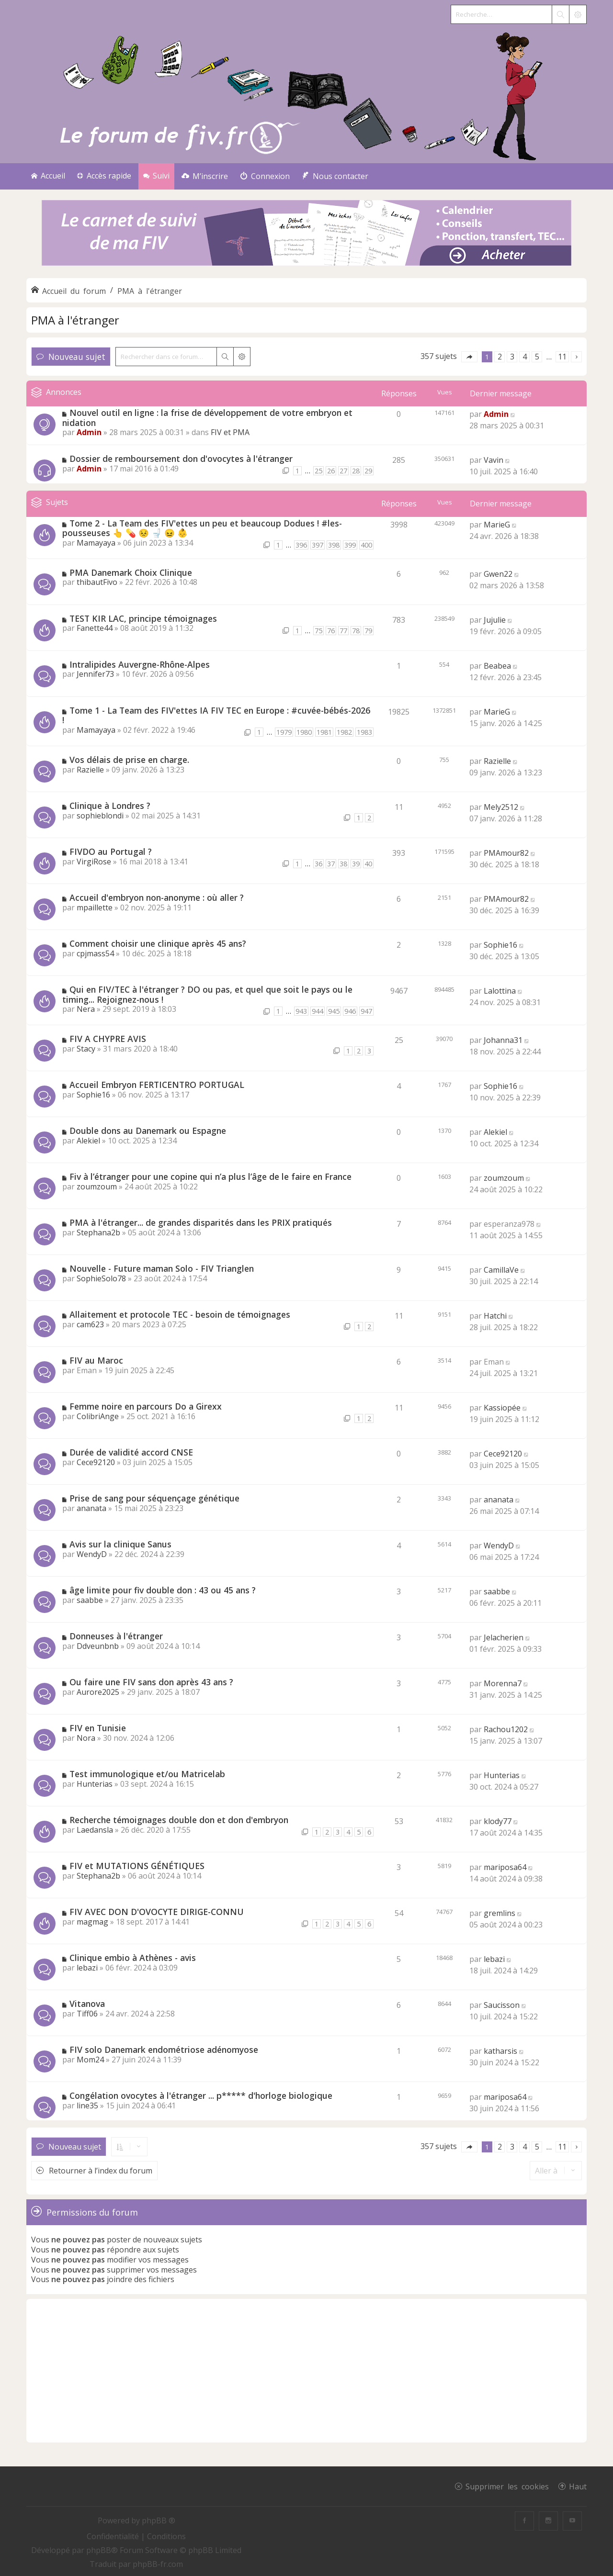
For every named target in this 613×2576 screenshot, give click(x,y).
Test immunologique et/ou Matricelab (147, 1774)
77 (343, 630)
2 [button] (500, 356)
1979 (284, 732)
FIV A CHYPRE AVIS (107, 1038)
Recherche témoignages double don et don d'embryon (178, 1820)
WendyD (92, 1554)
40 (368, 863)
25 (318, 470)
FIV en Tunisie (97, 1728)
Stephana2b (98, 1232)
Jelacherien (503, 1637)
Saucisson (502, 2005)
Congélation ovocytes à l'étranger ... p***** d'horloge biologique (200, 2095)
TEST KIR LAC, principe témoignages (143, 618)
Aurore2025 (98, 1692)
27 (343, 470)
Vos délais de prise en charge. (129, 759)
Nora (86, 1738)
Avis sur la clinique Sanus (120, 1544)
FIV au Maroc (96, 1360)
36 (318, 863)
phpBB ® (158, 2520)
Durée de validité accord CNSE (131, 1452)
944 (317, 1011)
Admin (89, 432)
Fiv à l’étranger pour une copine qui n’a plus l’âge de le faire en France (210, 1176)
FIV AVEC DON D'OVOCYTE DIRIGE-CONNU (156, 1911)
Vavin (493, 460)
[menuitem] (205, 176)
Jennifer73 (95, 674)
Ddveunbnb (98, 1646)
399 (350, 544)
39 (356, 863)
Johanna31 (503, 1040)
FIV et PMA (230, 432)
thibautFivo (97, 582)
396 (301, 544)
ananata (91, 1508)
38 (343, 863)
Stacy (86, 1048)
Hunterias (95, 1784)
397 (317, 544)
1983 (364, 732)
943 (301, 1011)
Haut (578, 2486)
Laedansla (95, 1830)
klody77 (497, 1821)
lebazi (87, 1967)
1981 (324, 732)
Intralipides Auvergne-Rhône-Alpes (139, 664)
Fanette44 (95, 628)
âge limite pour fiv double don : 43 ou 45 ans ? (162, 1590)
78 (356, 630)
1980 (304, 732)
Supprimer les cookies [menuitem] (507, 2486)
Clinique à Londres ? (109, 805)
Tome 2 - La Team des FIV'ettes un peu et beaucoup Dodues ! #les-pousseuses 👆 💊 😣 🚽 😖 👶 (202, 528)
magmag (92, 1921)
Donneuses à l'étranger (116, 1636)
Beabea (497, 666)
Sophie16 (500, 945)
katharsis (500, 2051)
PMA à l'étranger (75, 320)
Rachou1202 (506, 1729)
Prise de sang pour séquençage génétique (154, 1498)
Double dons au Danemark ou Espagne (147, 1130)
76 (331, 630)
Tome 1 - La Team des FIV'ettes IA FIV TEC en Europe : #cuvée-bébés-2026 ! (216, 715)
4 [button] (524, 356)
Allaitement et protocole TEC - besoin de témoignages (179, 1314)
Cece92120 (96, 1462)
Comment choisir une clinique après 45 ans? (157, 943)
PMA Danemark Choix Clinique (130, 572)
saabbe (90, 1600)
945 (334, 1011)
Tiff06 (87, 2013)
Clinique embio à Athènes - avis (132, 1957)
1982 (344, 732)
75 (318, 630)
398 (334, 544)
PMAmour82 (506, 853)
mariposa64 (505, 1867)
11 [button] (562, 356)
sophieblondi (100, 815)
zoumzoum (97, 1186)
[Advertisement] (306, 2371)
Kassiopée (502, 1407)
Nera (86, 1009)
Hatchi (495, 1315)
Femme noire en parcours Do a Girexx (145, 1406)
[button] (469, 356)
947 (366, 1011)
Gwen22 (498, 574)
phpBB (98, 2550)
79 (368, 630)
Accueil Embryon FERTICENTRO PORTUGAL (156, 1084)
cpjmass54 (95, 953)
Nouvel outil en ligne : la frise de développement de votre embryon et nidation (207, 417)
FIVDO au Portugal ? (110, 851)
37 (331, 863)
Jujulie (495, 620)
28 (356, 470)
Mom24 (90, 2059)
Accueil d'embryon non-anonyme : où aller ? (156, 897)
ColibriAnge (98, 1416)
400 (366, 544)
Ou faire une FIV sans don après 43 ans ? (151, 1682)
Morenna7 (503, 1683)
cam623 (90, 1324)
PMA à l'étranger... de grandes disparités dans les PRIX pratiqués (200, 1222)
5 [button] (537, 356)
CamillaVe (501, 1270)
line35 (87, 2105)
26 (331, 470)
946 (350, 1011)
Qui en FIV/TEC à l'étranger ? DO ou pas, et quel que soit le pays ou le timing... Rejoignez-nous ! (207, 994)
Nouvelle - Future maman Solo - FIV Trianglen (161, 1268)
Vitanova (87, 2003)
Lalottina (500, 991)
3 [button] (512, 356)
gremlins (499, 1913)
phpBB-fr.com (158, 2564)
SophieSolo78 (101, 1278)
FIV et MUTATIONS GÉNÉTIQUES (136, 1865)
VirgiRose (94, 861)
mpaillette (95, 907)
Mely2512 (501, 807)
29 (368, 470)
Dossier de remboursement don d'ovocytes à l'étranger (181, 458)
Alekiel (88, 1140)
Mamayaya (96, 543)
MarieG (497, 524)
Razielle (90, 769)
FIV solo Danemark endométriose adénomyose (163, 2049)
